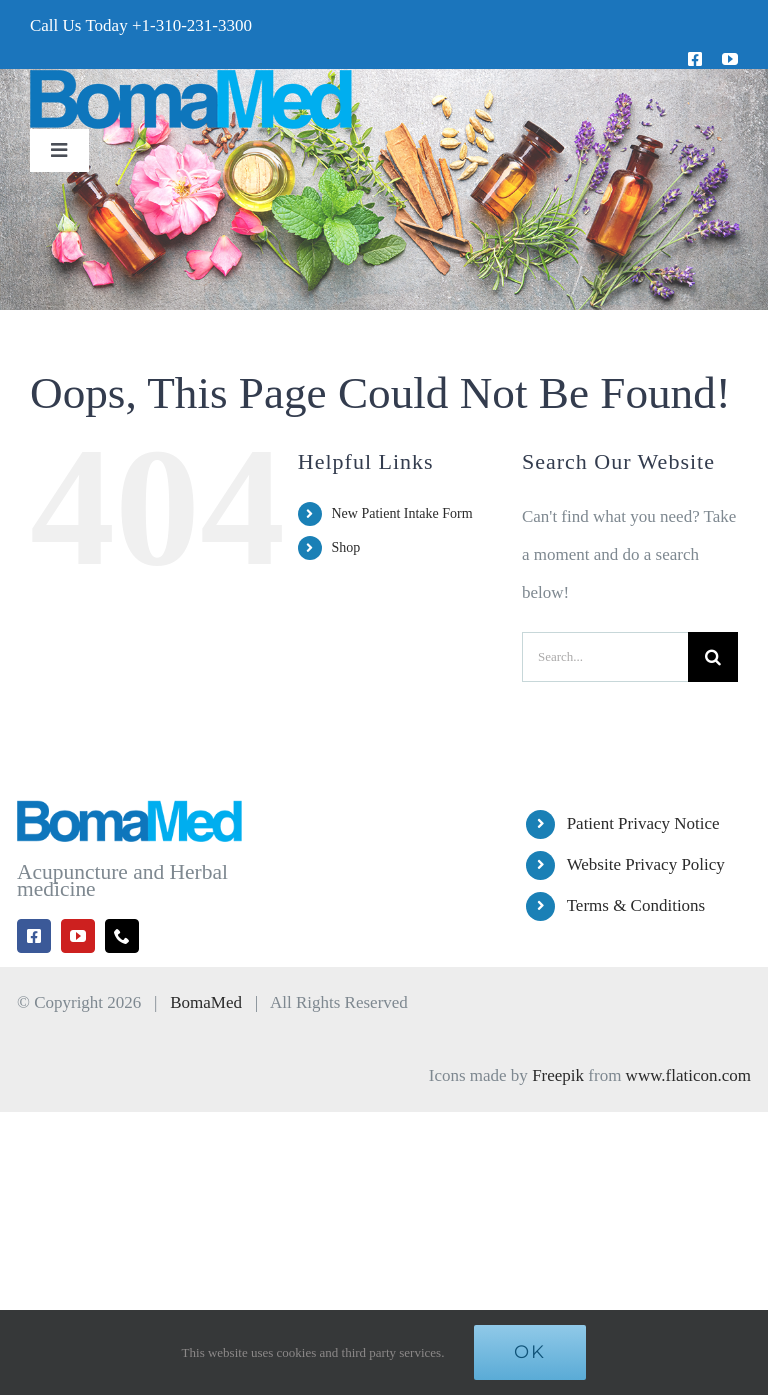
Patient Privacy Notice (643, 823)
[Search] (713, 657)
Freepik (558, 1075)
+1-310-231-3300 (192, 25)
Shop (345, 547)
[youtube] (730, 59)
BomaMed (206, 1002)
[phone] (122, 936)
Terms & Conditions (636, 905)
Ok (530, 1352)
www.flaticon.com (688, 1075)
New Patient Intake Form (401, 513)
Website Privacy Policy (646, 864)
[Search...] (605, 657)
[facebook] (695, 59)
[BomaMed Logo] (191, 77)
